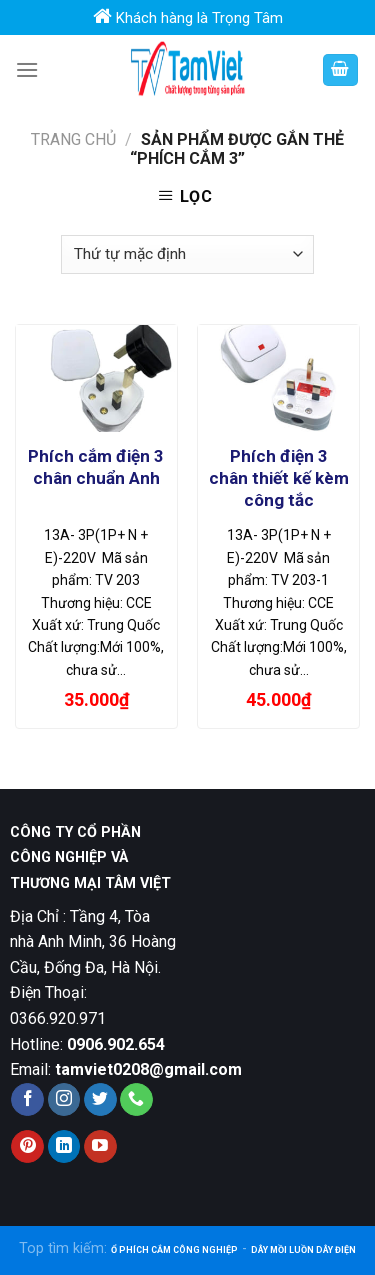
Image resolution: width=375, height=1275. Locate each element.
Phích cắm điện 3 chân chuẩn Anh (96, 467)
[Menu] (27, 69)
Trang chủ (73, 139)
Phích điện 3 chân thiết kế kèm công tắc (279, 478)
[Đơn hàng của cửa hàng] (187, 254)
